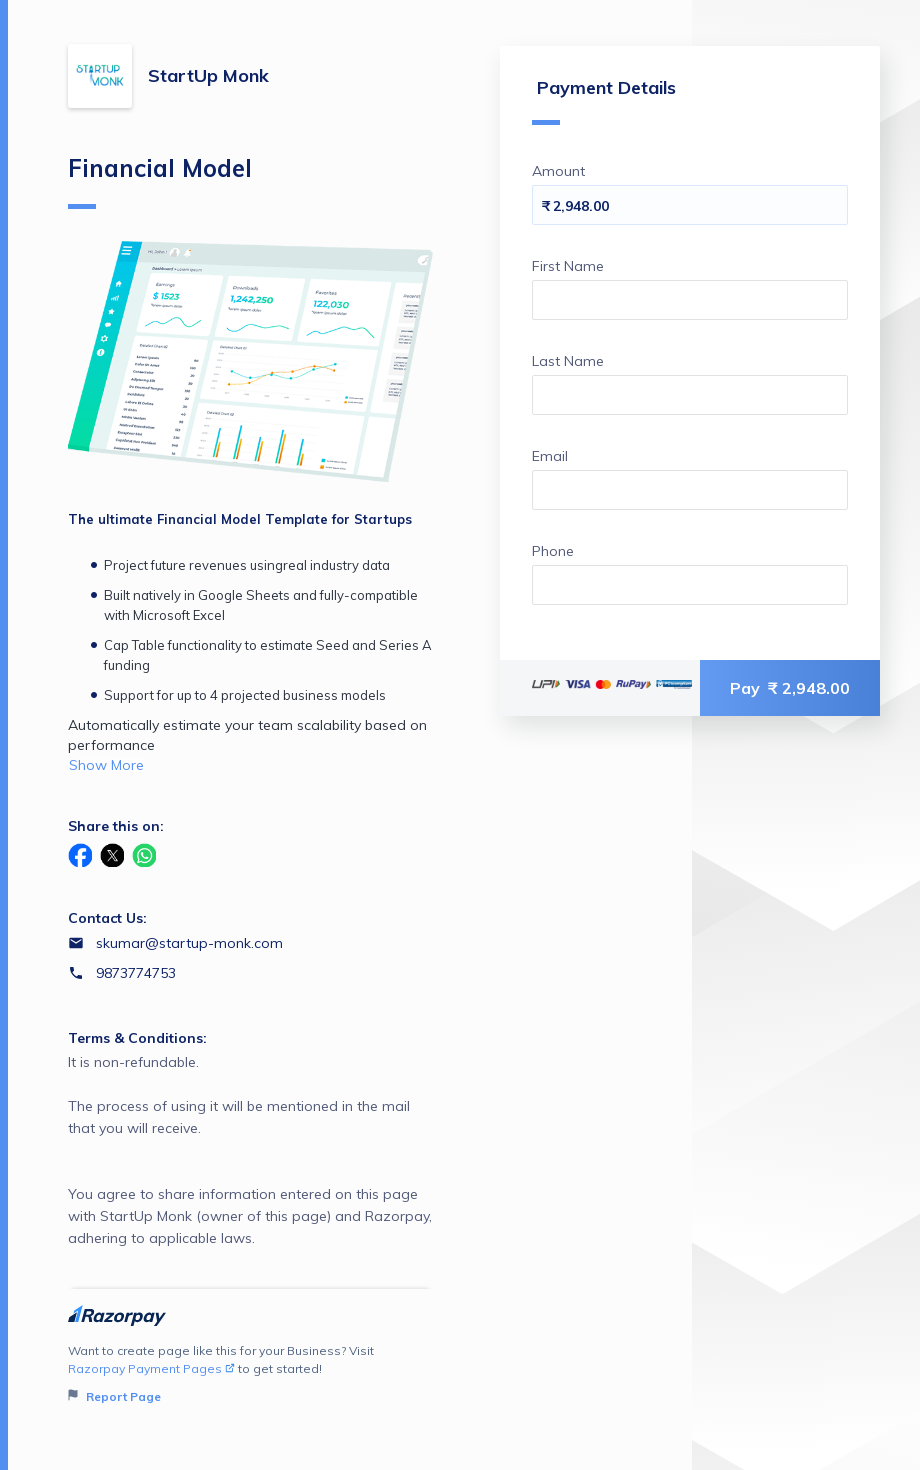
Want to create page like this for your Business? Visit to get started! (250, 1374)
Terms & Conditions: (137, 1038)
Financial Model (160, 181)
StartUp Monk (208, 75)
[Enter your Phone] (690, 585)
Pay (790, 688)
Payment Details (604, 100)
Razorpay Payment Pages (151, 1368)
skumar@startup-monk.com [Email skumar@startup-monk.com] (189, 943)
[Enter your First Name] (690, 300)
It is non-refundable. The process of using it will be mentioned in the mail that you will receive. (250, 1151)
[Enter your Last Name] (690, 395)
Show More (106, 765)
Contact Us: (107, 918)
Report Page (114, 1396)
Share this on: (116, 826)
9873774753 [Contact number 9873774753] (136, 973)
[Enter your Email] (690, 490)
